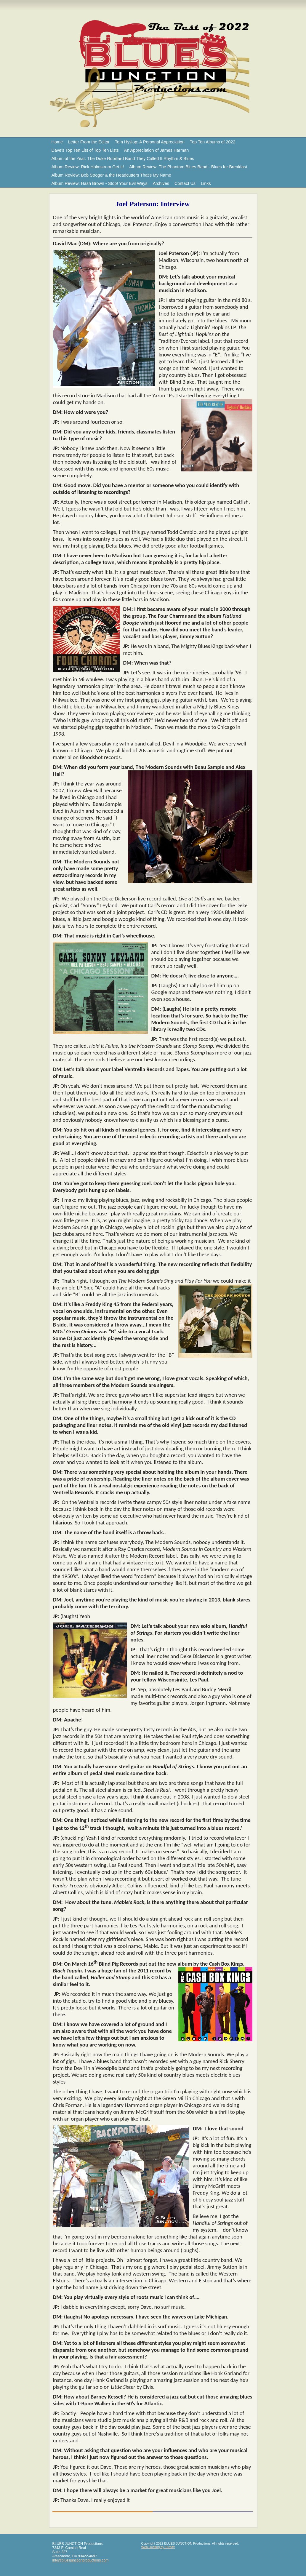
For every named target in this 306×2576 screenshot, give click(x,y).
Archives (161, 183)
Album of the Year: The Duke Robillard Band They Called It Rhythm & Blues (123, 158)
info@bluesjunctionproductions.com (80, 2560)
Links (206, 183)
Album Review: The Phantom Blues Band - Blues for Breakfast (188, 166)
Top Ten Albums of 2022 (212, 142)
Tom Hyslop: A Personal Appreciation (150, 142)
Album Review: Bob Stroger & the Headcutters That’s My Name (111, 175)
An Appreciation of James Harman (156, 150)
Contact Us (185, 183)
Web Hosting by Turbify (158, 2547)
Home (57, 142)
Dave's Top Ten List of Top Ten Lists (85, 150)
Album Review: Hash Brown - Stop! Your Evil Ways (100, 183)
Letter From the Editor (89, 142)
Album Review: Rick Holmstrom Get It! (88, 166)
